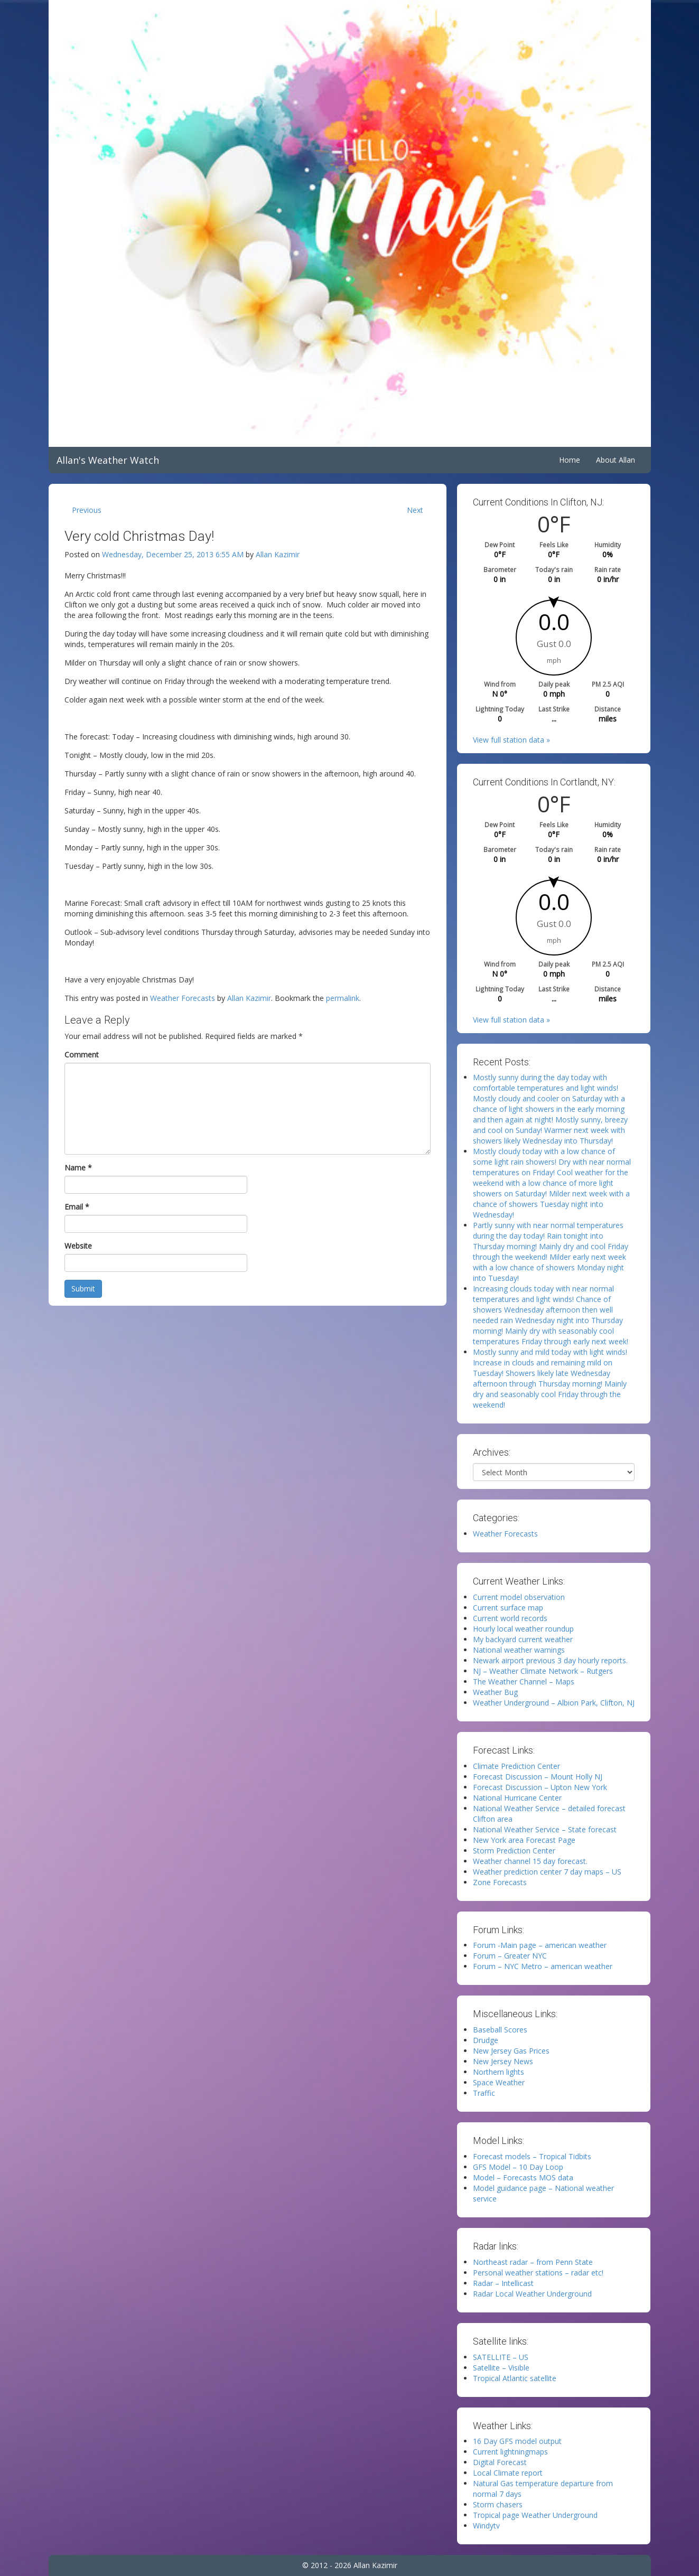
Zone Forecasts (500, 1882)
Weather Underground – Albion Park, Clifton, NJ (554, 1703)
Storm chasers (498, 2504)
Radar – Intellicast (503, 2283)
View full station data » (511, 740)
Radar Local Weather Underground (532, 2294)
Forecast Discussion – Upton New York (540, 1787)
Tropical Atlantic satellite (514, 2378)
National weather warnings (519, 1650)
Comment (81, 1055)
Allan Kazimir (278, 554)
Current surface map (508, 1608)
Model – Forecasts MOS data (523, 2177)
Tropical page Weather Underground (535, 2515)
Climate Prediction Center (516, 1766)
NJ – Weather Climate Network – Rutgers (543, 1671)
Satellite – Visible (501, 2368)
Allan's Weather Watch (108, 460)
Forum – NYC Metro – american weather (542, 1966)
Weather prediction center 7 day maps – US (547, 1872)
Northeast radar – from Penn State (533, 2262)
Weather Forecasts (182, 998)
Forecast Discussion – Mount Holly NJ (537, 1777)
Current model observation (519, 1597)
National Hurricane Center (517, 1798)
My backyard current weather (523, 1639)
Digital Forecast (500, 2462)
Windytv (486, 2526)
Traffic (484, 2093)
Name (78, 1168)
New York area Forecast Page (524, 1840)
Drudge (485, 2040)
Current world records (510, 1618)
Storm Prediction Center (514, 1851)
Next (415, 510)
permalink (342, 998)
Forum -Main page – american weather (540, 1945)
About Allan (615, 460)
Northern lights (498, 2072)
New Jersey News (503, 2061)
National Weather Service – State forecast (545, 1829)
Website (78, 1246)
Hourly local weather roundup (523, 1629)
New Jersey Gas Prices (511, 2051)
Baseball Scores (500, 2030)
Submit (83, 1289)
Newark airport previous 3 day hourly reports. (550, 1660)
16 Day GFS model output (517, 2441)
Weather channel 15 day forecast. (530, 1861)
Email (76, 1207)
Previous (86, 510)
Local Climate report (508, 2473)
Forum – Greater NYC (510, 1956)
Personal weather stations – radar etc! (538, 2273)
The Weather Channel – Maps (523, 1681)
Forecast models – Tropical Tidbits (532, 2156)
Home (569, 460)
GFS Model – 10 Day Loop (518, 2167)
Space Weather (499, 2082)
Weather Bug (495, 1692)
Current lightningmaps (510, 2452)
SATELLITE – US (500, 2357)
